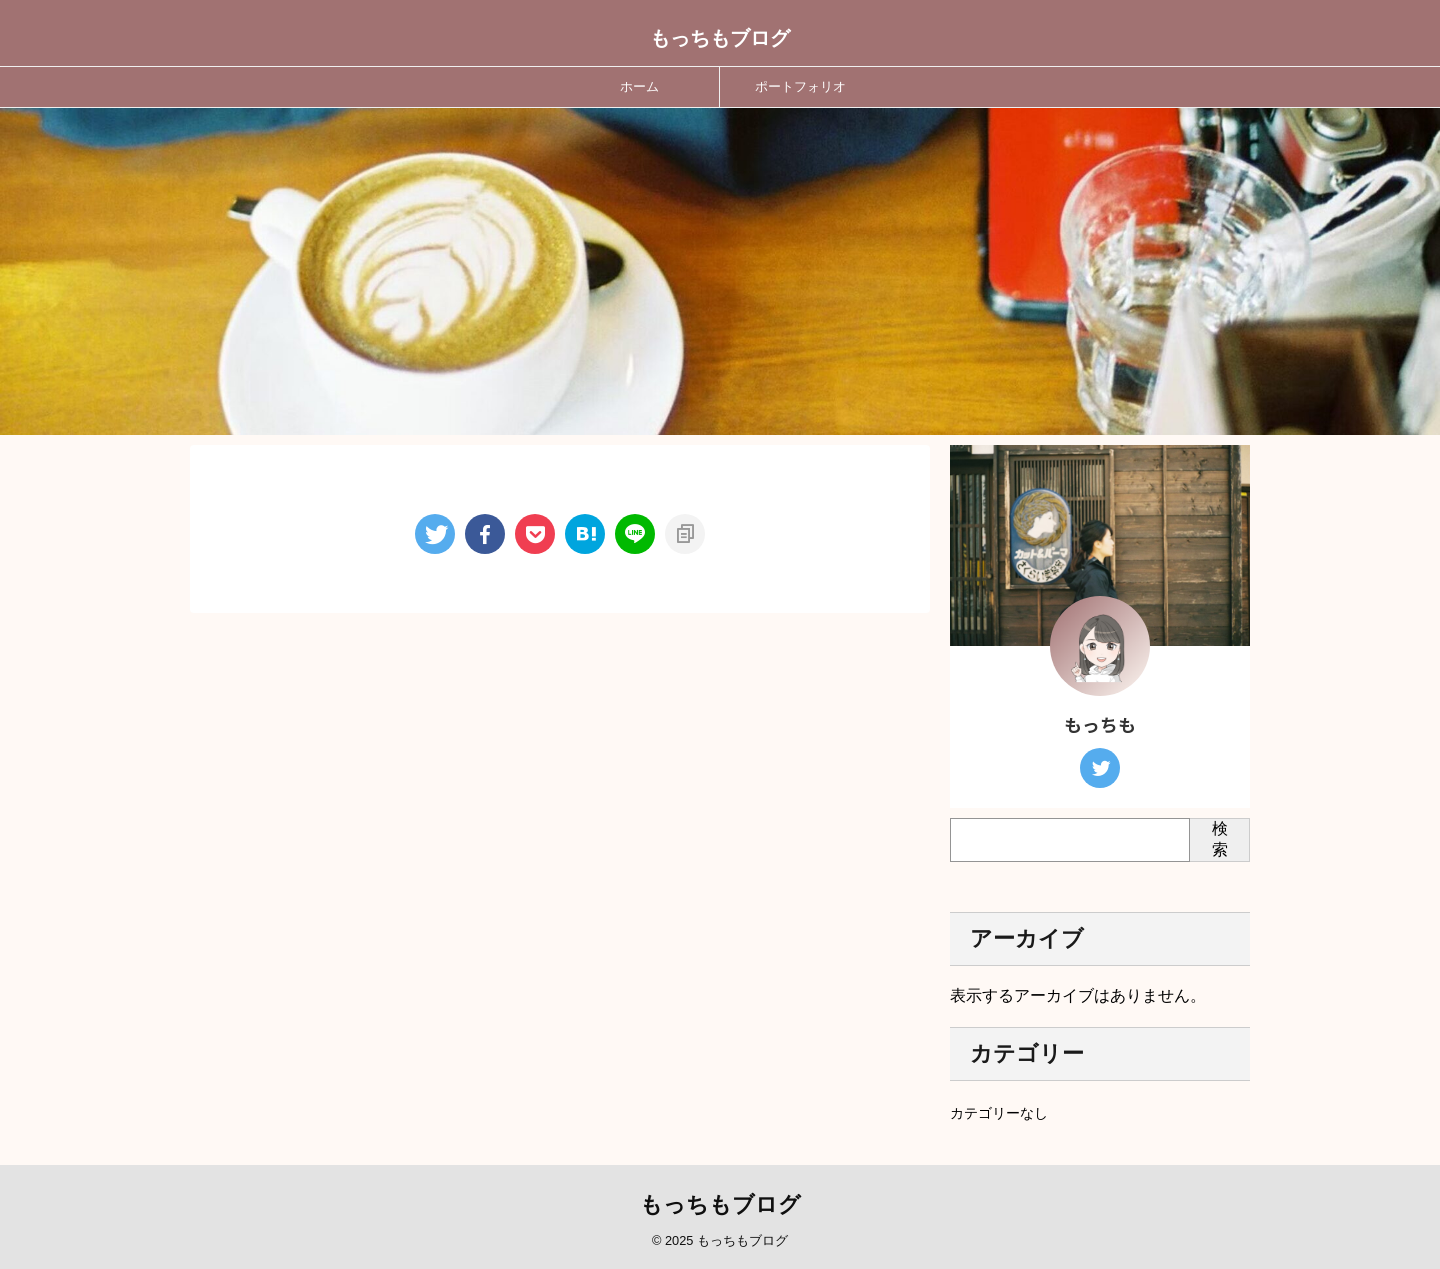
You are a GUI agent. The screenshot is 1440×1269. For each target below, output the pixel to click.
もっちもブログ (720, 38)
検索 (1220, 839)
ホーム (639, 86)
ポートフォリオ (800, 86)
